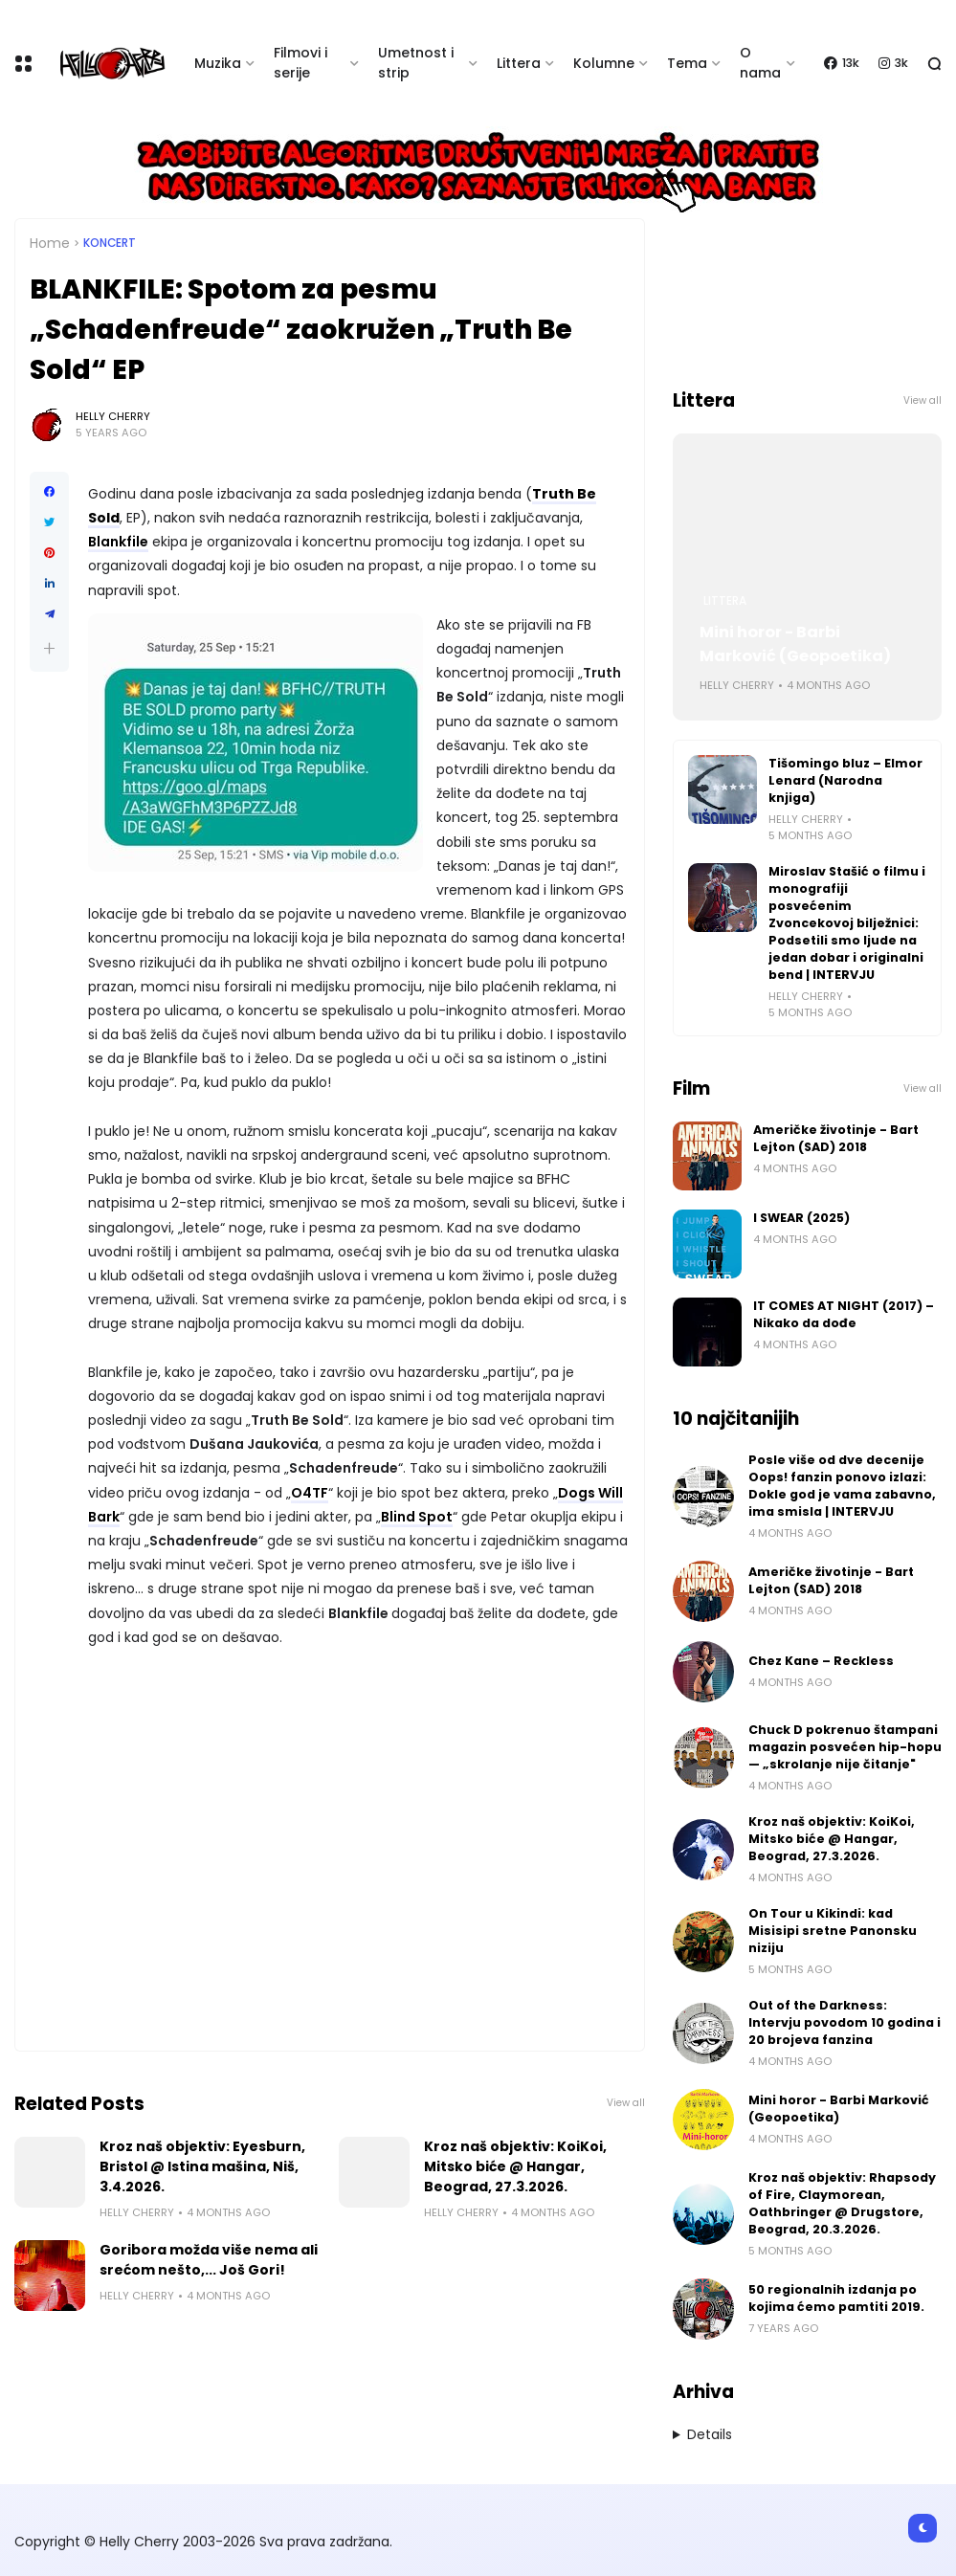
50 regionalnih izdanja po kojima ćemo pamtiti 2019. (836, 2298)
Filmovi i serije (300, 62)
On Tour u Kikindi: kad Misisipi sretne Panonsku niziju (832, 1930)
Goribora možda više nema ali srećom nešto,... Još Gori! (209, 2259)
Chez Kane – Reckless (821, 1661)
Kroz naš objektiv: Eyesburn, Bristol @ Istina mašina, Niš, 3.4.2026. (202, 2166)
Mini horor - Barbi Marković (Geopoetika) (795, 644)
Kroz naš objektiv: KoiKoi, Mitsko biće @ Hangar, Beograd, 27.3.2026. (515, 2166)
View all (626, 2103)
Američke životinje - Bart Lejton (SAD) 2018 (836, 1138)
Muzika (217, 63)
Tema (687, 63)
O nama (760, 62)
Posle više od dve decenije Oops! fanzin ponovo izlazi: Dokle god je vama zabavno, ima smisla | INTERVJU (842, 1486)
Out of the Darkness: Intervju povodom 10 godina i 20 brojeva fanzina (844, 2022)
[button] (49, 648)
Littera (519, 63)
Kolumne (603, 63)
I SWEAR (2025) (801, 1218)
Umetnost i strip (416, 62)
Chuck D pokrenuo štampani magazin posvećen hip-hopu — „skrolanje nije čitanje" (845, 1746)
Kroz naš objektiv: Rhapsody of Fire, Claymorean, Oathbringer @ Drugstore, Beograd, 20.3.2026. (842, 2203)
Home (50, 243)
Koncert (109, 243)
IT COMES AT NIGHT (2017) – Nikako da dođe (843, 1314)
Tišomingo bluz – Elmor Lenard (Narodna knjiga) (845, 780)
